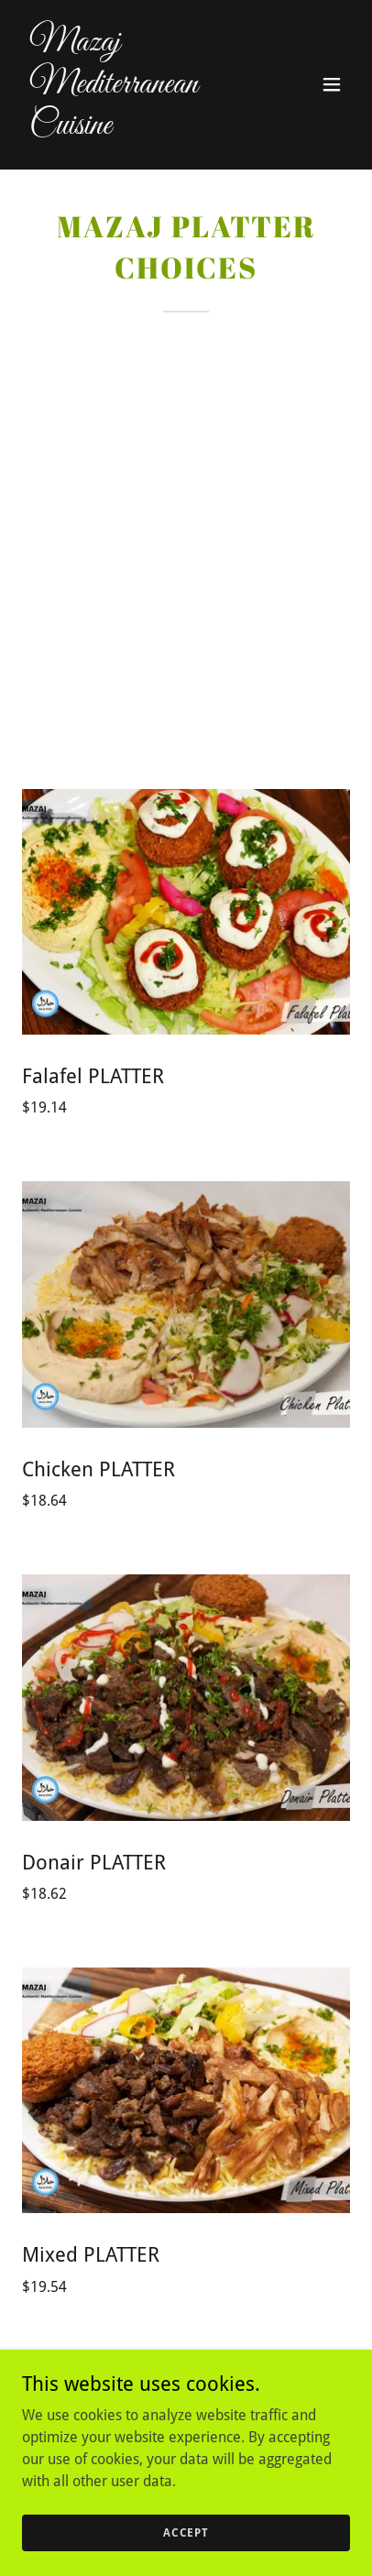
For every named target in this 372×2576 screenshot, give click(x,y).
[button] (331, 84)
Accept (186, 2532)
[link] (137, 128)
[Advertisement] (186, 508)
